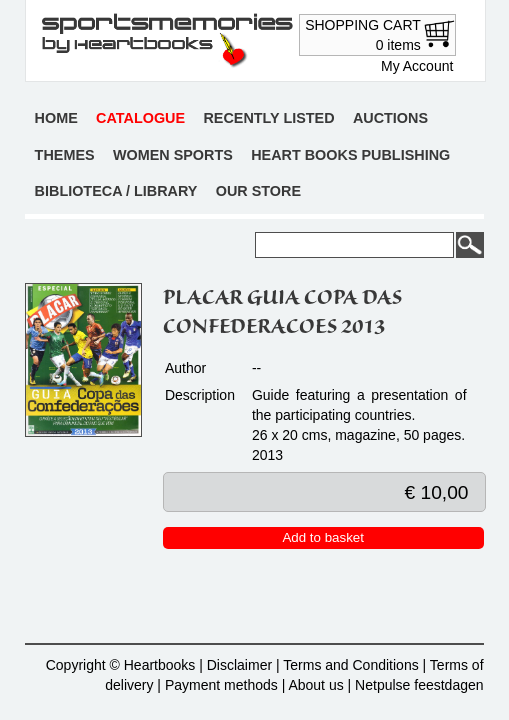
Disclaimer (239, 665)
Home (56, 118)
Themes (65, 155)
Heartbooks (160, 665)
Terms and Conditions (350, 665)
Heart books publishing (350, 155)
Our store (258, 191)
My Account (417, 66)
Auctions (390, 118)
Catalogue (140, 118)
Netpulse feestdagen (419, 685)
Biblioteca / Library (116, 191)
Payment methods (221, 685)
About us (315, 685)
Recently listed (268, 118)
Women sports (173, 155)
